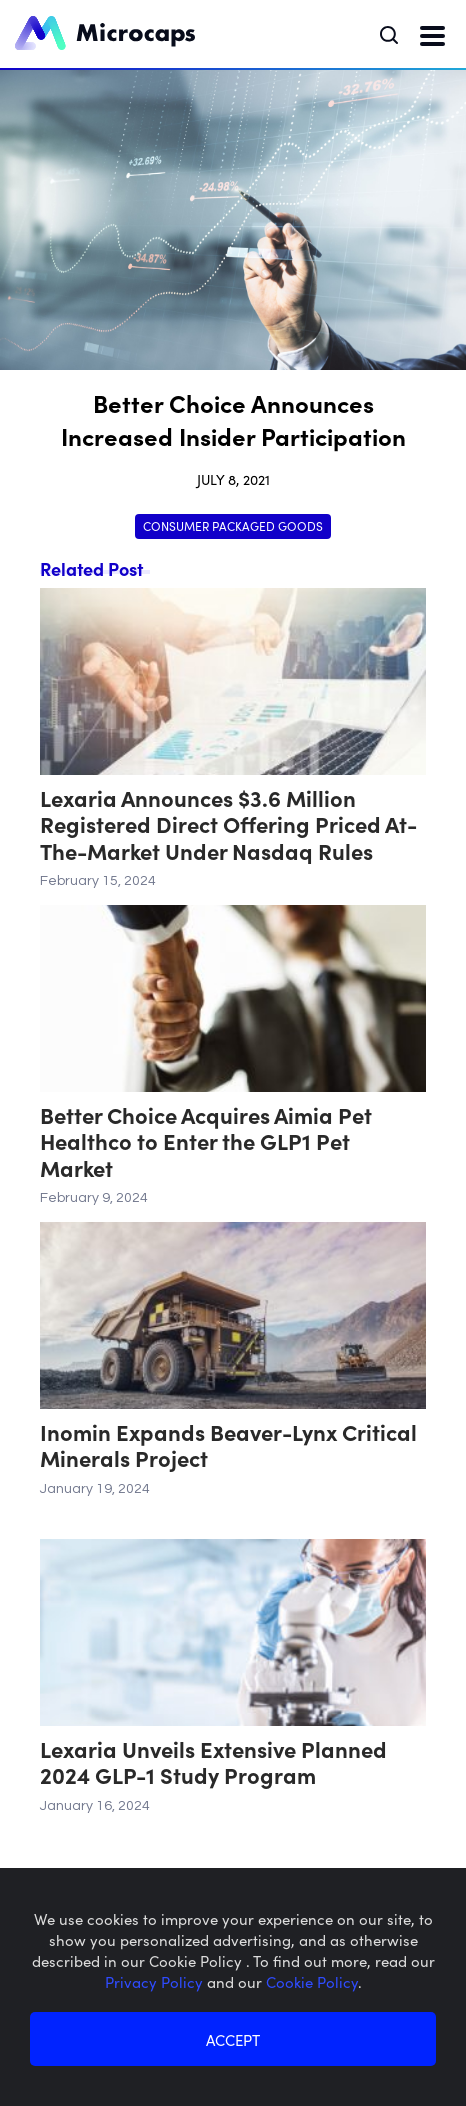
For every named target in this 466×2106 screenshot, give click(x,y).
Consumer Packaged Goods (233, 525)
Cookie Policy (312, 1981)
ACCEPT (233, 2039)
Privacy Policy (156, 1981)
